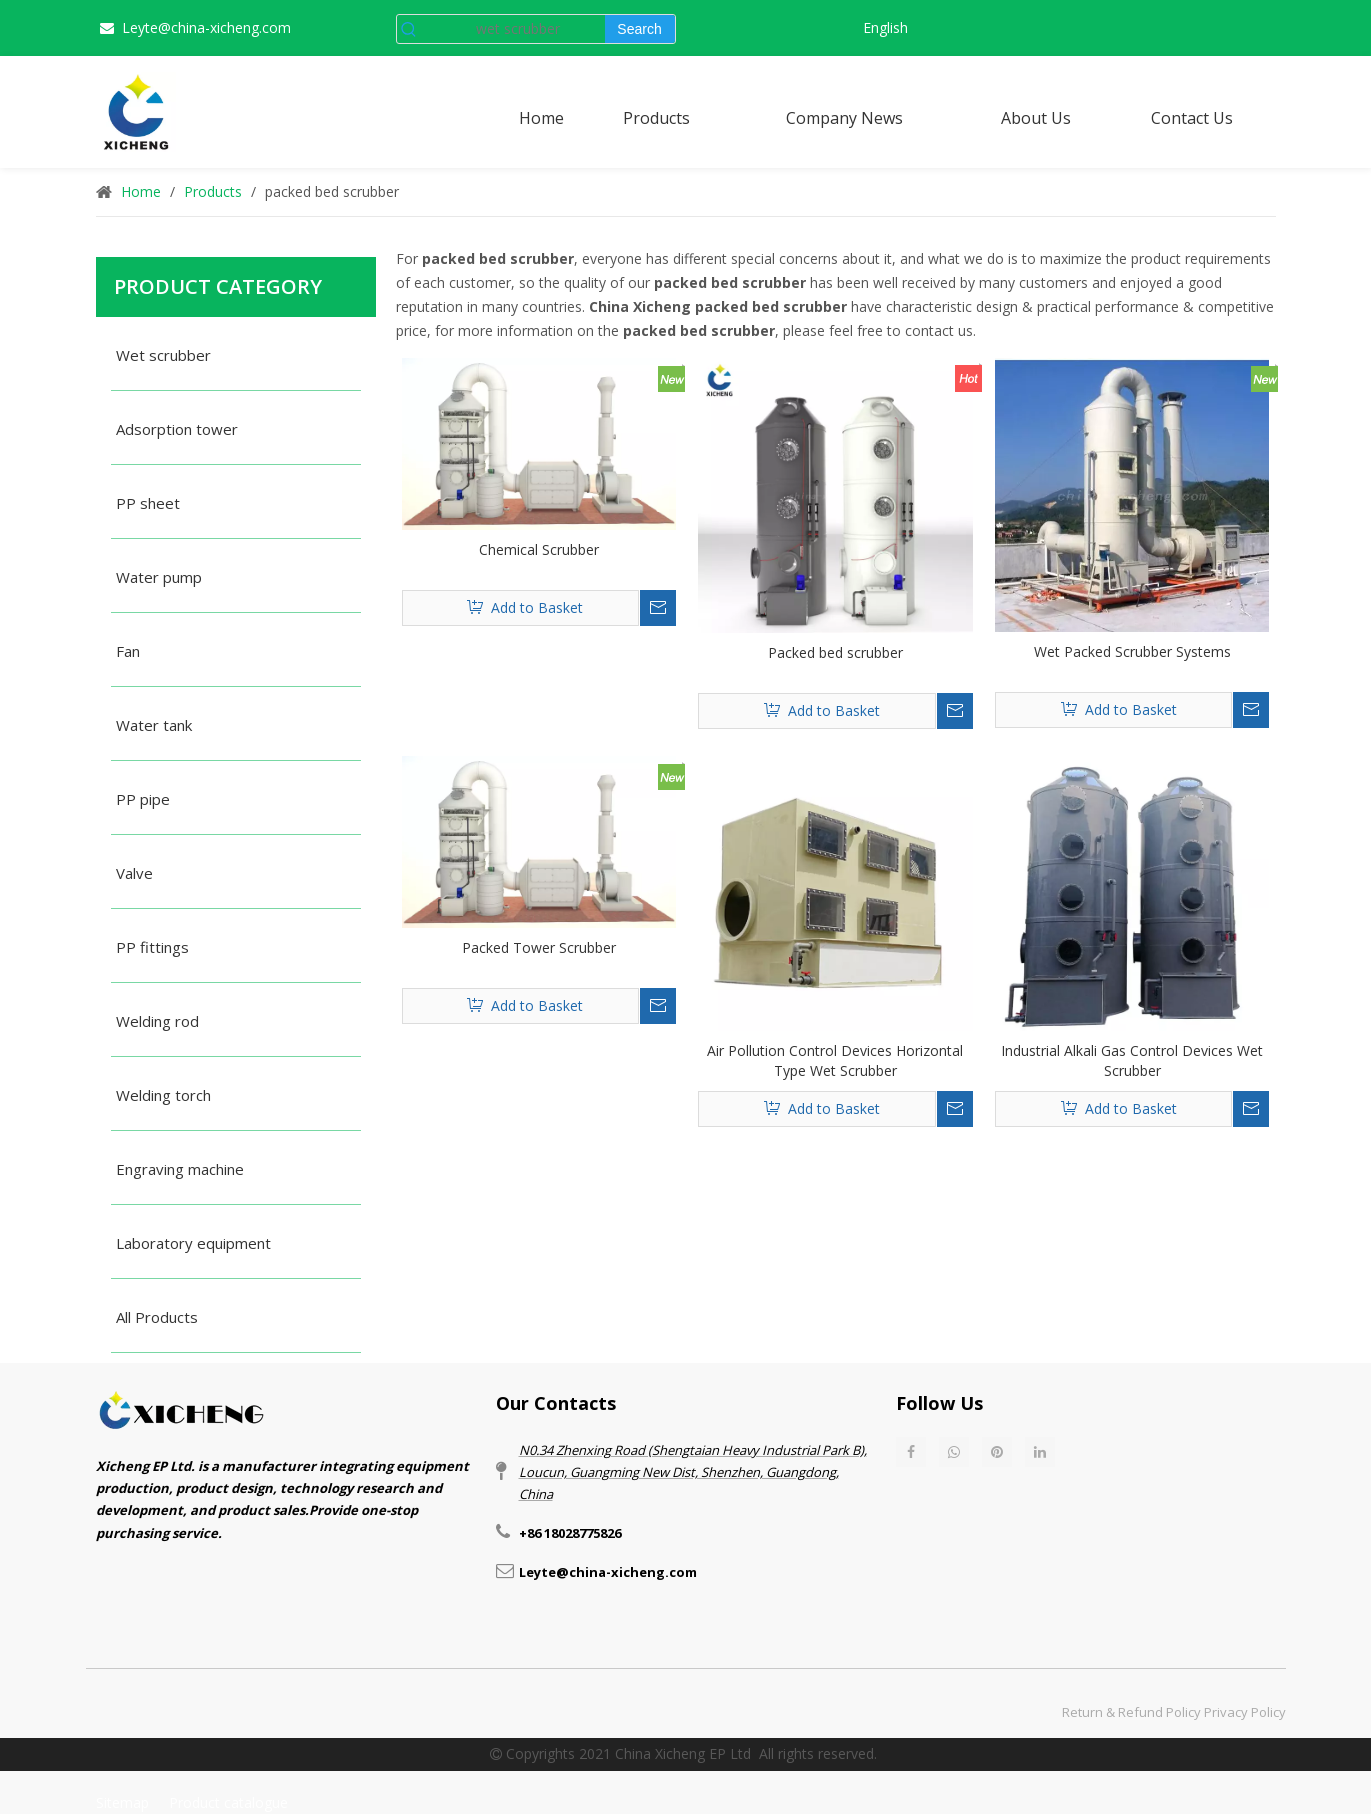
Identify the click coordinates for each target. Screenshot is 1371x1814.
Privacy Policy (1245, 1712)
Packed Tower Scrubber (539, 947)
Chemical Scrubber (539, 549)
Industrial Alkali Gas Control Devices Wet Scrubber (1132, 1060)
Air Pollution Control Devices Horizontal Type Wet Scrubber (835, 1060)
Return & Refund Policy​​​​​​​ (1131, 1712)
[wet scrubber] (513, 29)
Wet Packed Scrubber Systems (1132, 651)
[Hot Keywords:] (640, 29)
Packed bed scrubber (835, 652)
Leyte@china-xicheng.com (206, 27)
